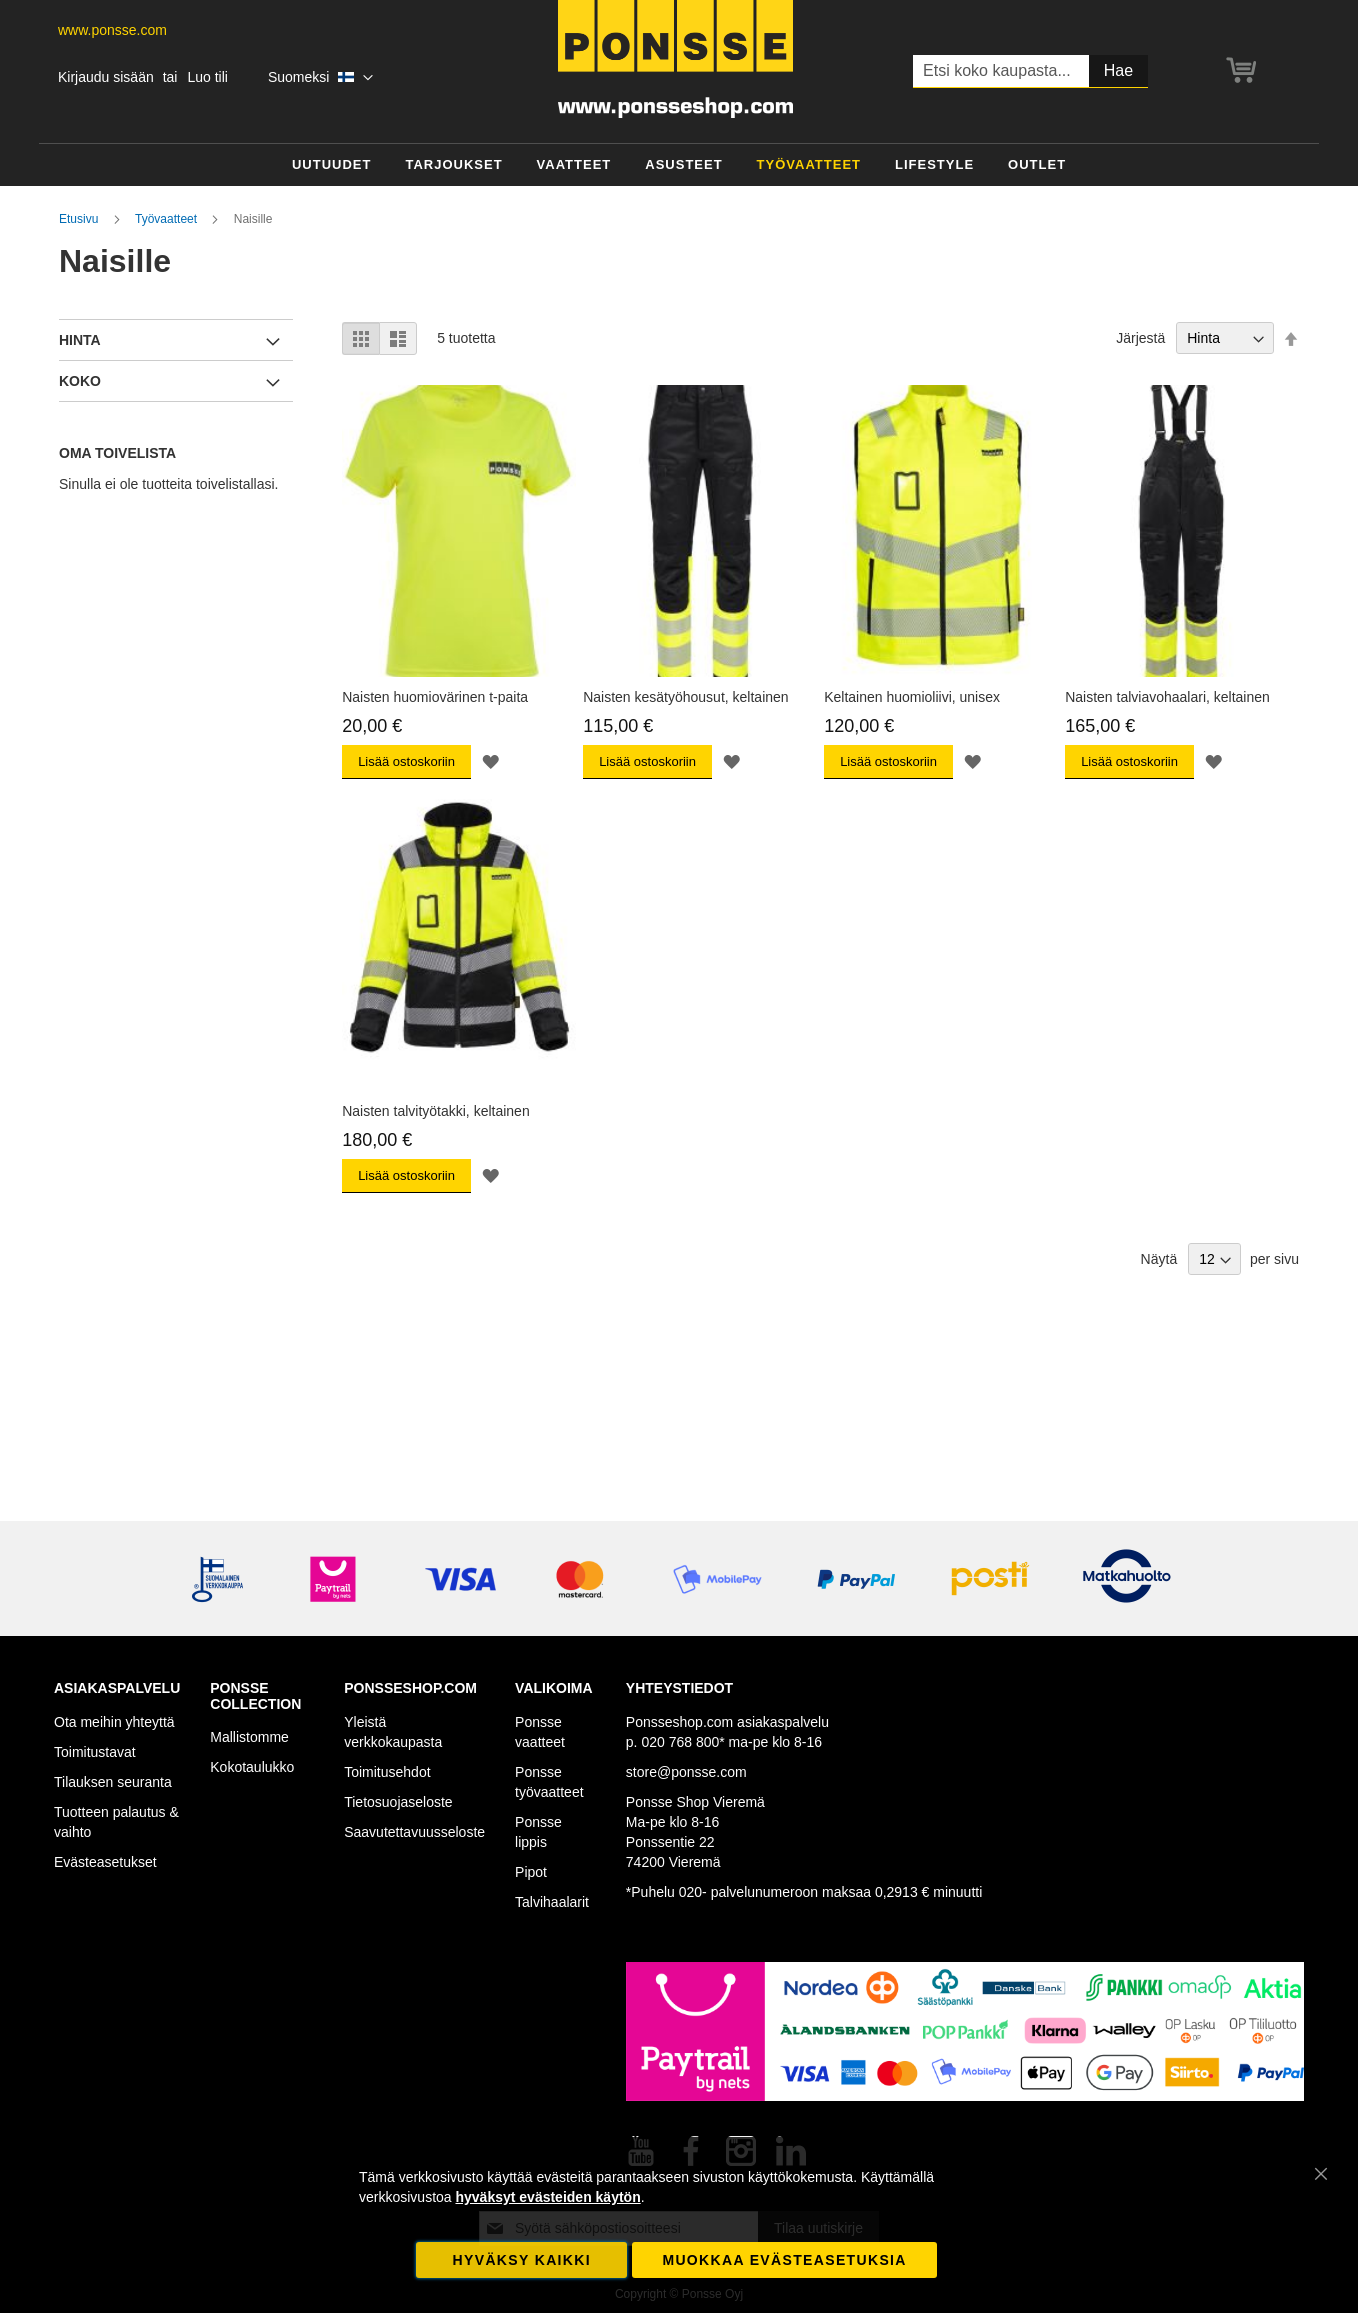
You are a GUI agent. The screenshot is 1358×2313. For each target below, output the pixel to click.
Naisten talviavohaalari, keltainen (1167, 697)
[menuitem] (332, 165)
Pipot (531, 1872)
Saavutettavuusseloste (414, 1832)
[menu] (679, 165)
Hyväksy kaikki (522, 2260)
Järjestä (1140, 338)
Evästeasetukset (105, 1862)
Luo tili (207, 77)
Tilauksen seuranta (113, 1782)
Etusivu (80, 219)
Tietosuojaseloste (398, 1802)
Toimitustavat (95, 1752)
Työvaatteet (167, 219)
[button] (320, 78)
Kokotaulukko (252, 1767)
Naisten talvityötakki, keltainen (436, 1111)
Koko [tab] (80, 381)
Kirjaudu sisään (106, 77)
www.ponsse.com (112, 30)
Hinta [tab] (80, 340)
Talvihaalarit (552, 1902)
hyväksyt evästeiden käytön (547, 2197)
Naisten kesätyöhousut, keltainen (685, 697)
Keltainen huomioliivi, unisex (912, 697)
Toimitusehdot (387, 1772)
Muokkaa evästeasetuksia (784, 2260)
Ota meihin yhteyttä (114, 1722)
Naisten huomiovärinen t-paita (435, 697)
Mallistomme (249, 1737)
